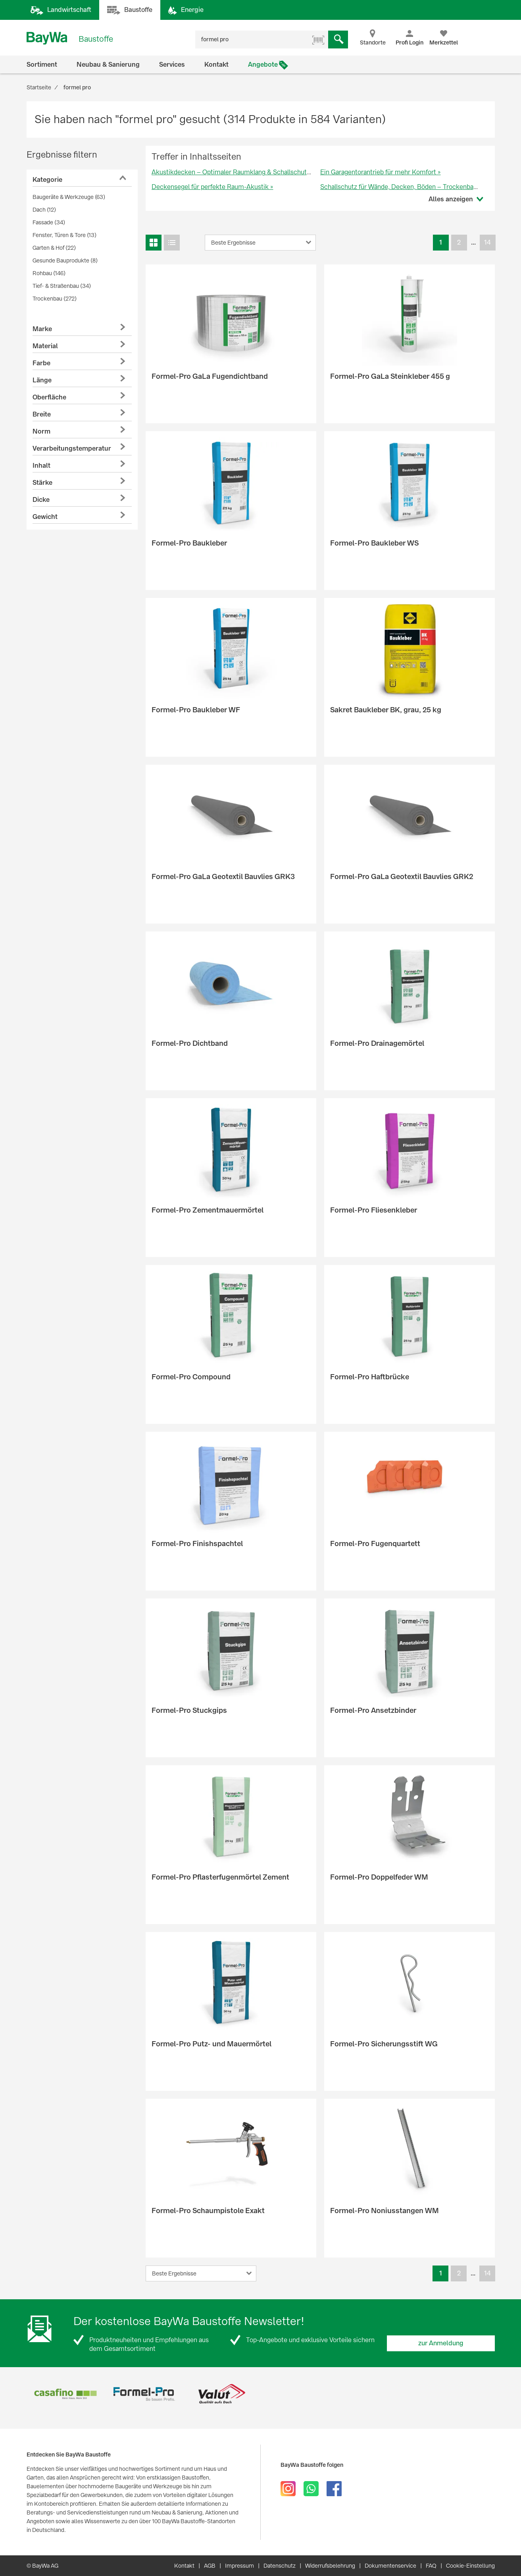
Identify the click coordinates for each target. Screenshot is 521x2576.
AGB (209, 2565)
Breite (42, 414)
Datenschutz (279, 2565)
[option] (66, 2394)
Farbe (41, 363)
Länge (42, 380)
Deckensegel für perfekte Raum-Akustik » (212, 187)
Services (172, 64)
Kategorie (47, 179)
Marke (42, 329)
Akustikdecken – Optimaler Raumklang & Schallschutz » (233, 172)
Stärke (42, 482)
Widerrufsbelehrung (330, 2565)
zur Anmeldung (440, 2343)
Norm (41, 431)
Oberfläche (49, 397)
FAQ (431, 2565)
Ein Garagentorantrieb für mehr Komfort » (380, 172)
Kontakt (216, 64)
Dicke (41, 500)
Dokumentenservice (390, 2565)
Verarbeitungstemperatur (72, 448)
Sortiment (42, 64)
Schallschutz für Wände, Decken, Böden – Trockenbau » (401, 187)
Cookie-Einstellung (470, 2565)
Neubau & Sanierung (108, 64)
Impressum (239, 2565)
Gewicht (45, 517)
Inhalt (41, 465)
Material (45, 346)
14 (487, 242)
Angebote (263, 64)
